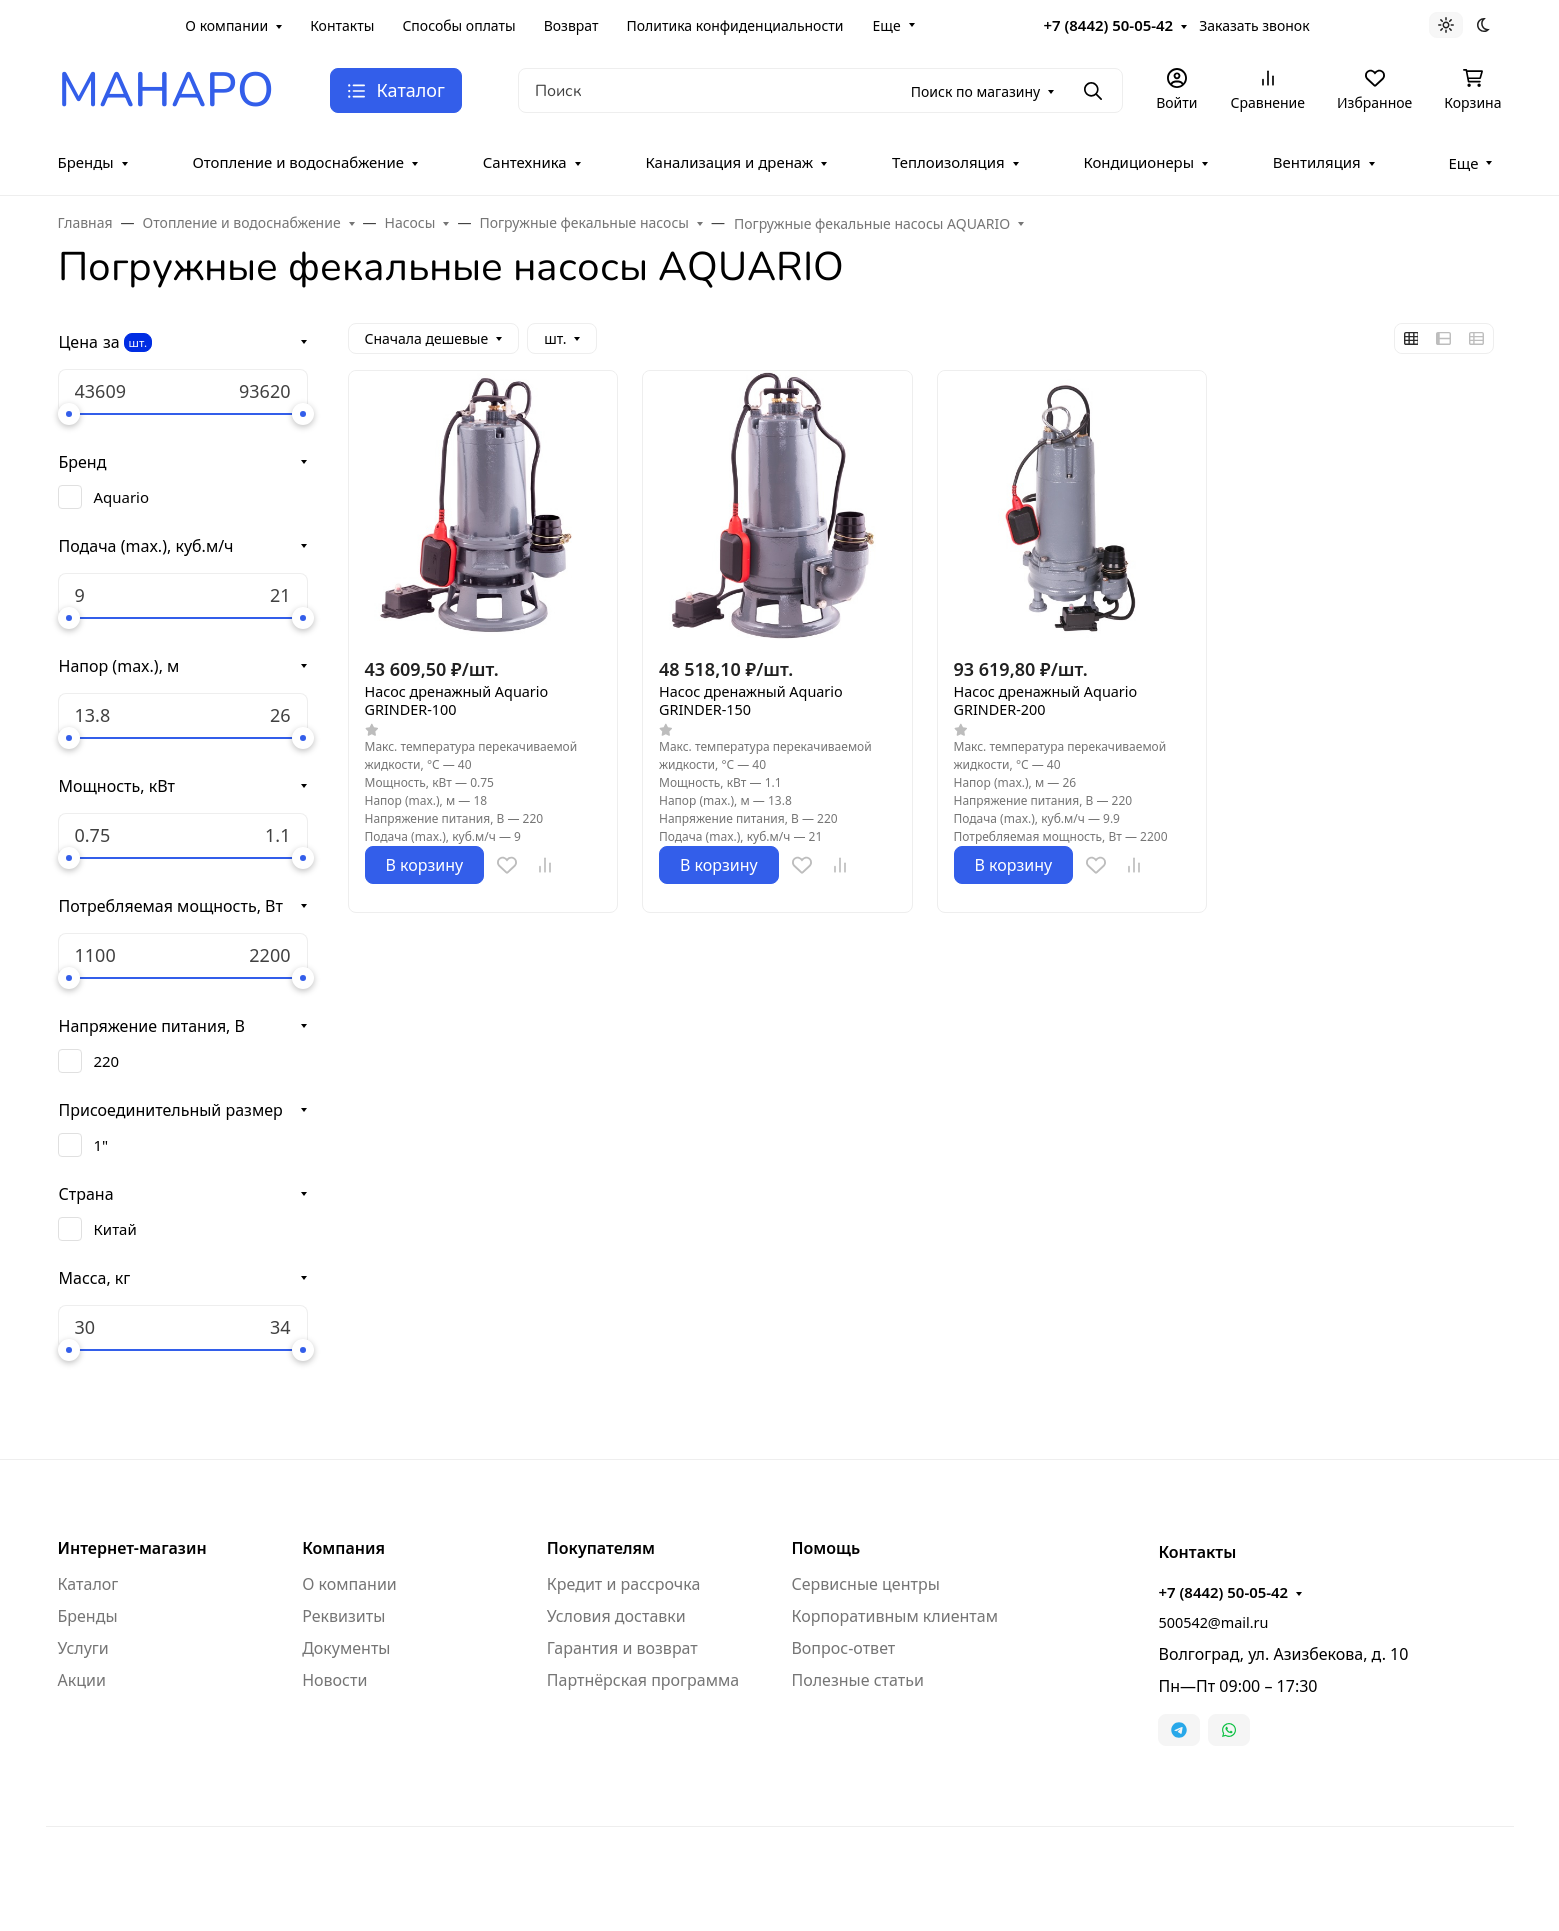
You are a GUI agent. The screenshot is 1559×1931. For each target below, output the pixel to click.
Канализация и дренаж (729, 162)
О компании (226, 25)
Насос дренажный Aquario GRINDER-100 (457, 701)
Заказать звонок (1254, 25)
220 (107, 1061)
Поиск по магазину (975, 91)
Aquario (121, 497)
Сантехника (525, 162)
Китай (115, 1229)
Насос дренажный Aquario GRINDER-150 (751, 701)
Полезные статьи (857, 1680)
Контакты (342, 25)
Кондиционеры (1138, 162)
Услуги (83, 1648)
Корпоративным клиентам (894, 1616)
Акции (82, 1680)
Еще (887, 25)
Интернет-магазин (132, 1548)
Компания (343, 1548)
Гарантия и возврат (622, 1648)
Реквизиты (343, 1616)
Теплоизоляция (948, 162)
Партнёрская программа (643, 1680)
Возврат (571, 25)
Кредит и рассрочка (624, 1584)
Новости (334, 1680)
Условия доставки (616, 1616)
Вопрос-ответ (843, 1648)
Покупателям (601, 1548)
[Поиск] (820, 90)
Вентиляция (1317, 162)
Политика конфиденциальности (734, 25)
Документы (346, 1648)
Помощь (825, 1548)
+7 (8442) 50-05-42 (1108, 25)
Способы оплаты (458, 25)
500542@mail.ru (1213, 1622)
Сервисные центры (865, 1584)
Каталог (88, 1584)
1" (101, 1145)
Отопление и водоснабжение (298, 162)
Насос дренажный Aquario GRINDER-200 (1046, 701)
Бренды (86, 162)
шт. (138, 342)
